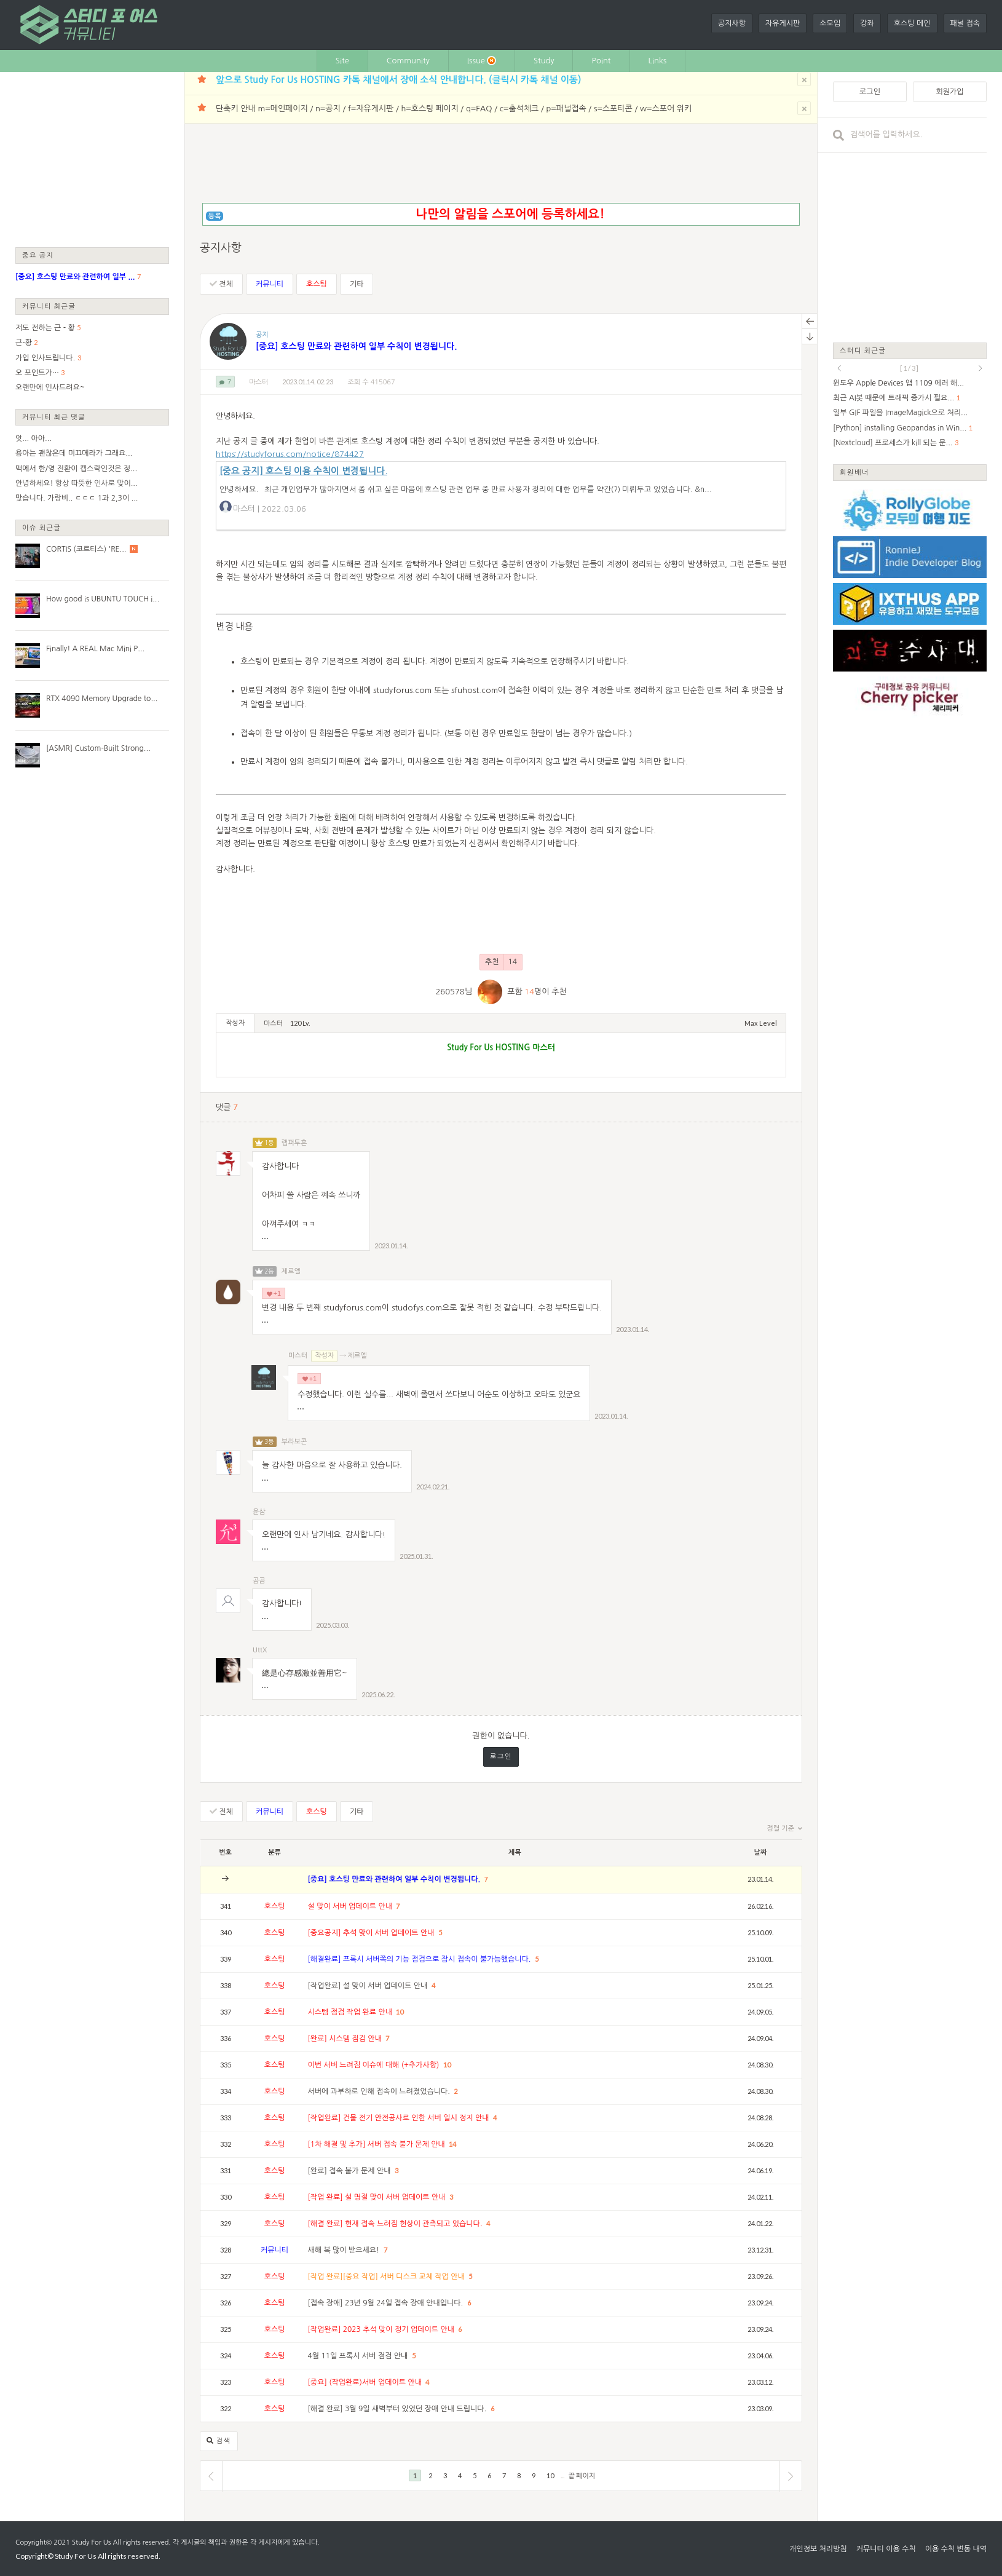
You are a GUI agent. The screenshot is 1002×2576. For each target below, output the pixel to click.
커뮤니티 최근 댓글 (53, 417)
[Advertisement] (92, 159)
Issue (481, 60)
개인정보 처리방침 (818, 2549)
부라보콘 (294, 1441)
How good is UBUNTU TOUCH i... (102, 599)
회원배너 (854, 472)
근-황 (23, 342)
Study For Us (91, 2542)
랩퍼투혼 (294, 1142)
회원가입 (949, 91)
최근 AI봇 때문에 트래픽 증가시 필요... (893, 398)
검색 (219, 2441)
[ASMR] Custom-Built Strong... (98, 748)
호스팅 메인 (912, 23)
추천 (501, 962)
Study (544, 61)
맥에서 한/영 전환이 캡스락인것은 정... (76, 468)
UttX (260, 1650)
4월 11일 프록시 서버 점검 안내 (359, 2356)
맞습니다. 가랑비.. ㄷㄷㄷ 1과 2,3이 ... (76, 498)
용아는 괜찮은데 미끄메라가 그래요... (73, 453)
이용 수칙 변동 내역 (956, 2549)
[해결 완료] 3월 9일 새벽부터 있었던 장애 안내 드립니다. (398, 2408)
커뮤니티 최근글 (49, 306)
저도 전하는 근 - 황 (45, 327)
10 (399, 2012)
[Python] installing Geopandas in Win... (899, 428)
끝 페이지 (582, 2475)
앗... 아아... (33, 438)
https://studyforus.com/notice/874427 (290, 454)
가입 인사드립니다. (45, 358)
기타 (357, 284)
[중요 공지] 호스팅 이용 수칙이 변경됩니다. (303, 470)
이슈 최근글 (41, 527)
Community (408, 61)
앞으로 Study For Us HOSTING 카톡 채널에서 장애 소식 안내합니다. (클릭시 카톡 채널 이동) (398, 79)
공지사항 (732, 23)
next (980, 368)
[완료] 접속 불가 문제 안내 (350, 2170)
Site (342, 61)
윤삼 (259, 1511)
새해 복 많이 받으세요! (345, 2250)
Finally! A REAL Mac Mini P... (95, 648)
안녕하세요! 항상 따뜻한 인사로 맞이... (76, 483)
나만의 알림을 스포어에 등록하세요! (510, 214)
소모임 (829, 23)
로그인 (501, 1756)
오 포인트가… (37, 372)
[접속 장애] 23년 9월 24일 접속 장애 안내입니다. (386, 2303)
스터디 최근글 (863, 350)
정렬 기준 (784, 1829)
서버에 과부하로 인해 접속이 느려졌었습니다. (380, 2091)
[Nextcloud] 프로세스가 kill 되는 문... (893, 442)
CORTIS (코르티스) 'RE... (86, 549)
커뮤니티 (269, 284)
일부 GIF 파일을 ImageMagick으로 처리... (900, 412)
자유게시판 (782, 23)
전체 (221, 284)
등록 (214, 216)
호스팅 (316, 284)
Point (600, 61)
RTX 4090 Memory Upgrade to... (101, 698)
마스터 (258, 382)
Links (658, 61)
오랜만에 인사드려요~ (50, 387)
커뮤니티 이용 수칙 (886, 2549)
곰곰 (259, 1580)
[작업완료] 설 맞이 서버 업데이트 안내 (369, 1985)
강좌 (867, 23)
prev (839, 368)
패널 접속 (965, 23)
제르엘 (291, 1271)
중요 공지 (38, 255)
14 (452, 2144)
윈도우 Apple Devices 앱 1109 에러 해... (898, 383)
